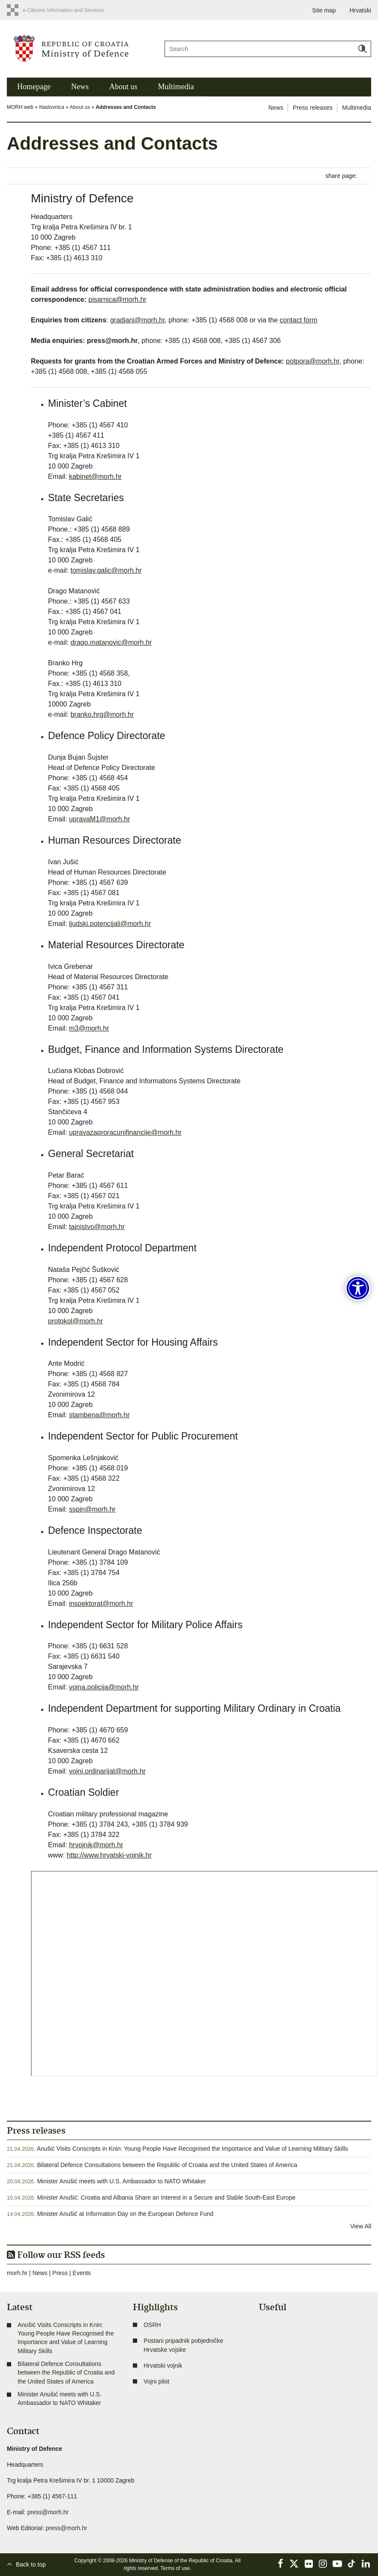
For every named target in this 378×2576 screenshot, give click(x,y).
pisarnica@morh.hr (117, 299)
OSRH (152, 2324)
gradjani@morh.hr (137, 320)
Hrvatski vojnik (163, 2365)
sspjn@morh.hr (92, 1509)
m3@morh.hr (89, 1028)
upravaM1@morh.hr (99, 819)
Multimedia (176, 86)
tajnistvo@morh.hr (97, 1226)
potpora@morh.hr (312, 361)
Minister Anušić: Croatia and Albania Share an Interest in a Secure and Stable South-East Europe (166, 2197)
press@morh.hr (48, 2512)
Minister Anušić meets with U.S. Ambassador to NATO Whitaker (121, 2181)
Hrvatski (360, 10)
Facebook (280, 2563)
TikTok (352, 2563)
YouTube (337, 2563)
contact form (299, 320)
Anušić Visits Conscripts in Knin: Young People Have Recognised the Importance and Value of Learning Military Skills (192, 2148)
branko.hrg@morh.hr (102, 714)
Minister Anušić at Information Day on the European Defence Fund (125, 2213)
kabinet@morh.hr (95, 476)
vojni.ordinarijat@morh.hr (107, 1771)
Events (81, 2272)
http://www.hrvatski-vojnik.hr (109, 1855)
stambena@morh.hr (99, 1415)
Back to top (31, 2564)
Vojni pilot (156, 2381)
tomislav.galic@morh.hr (105, 570)
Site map (324, 10)
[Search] (268, 49)
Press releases (313, 107)
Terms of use (175, 2568)
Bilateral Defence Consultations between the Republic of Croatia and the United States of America (167, 2164)
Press (60, 2272)
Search (362, 49)
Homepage (34, 86)
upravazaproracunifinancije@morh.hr (125, 1132)
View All (360, 2226)
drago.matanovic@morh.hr (111, 642)
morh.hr (17, 2272)
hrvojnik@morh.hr (96, 1845)
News (80, 86)
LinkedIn (366, 2563)
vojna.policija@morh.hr (104, 1687)
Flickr (309, 2563)
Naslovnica (51, 107)
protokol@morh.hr (75, 1321)
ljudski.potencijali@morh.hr (110, 923)
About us (123, 86)
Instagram (323, 2563)
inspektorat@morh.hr (101, 1603)
